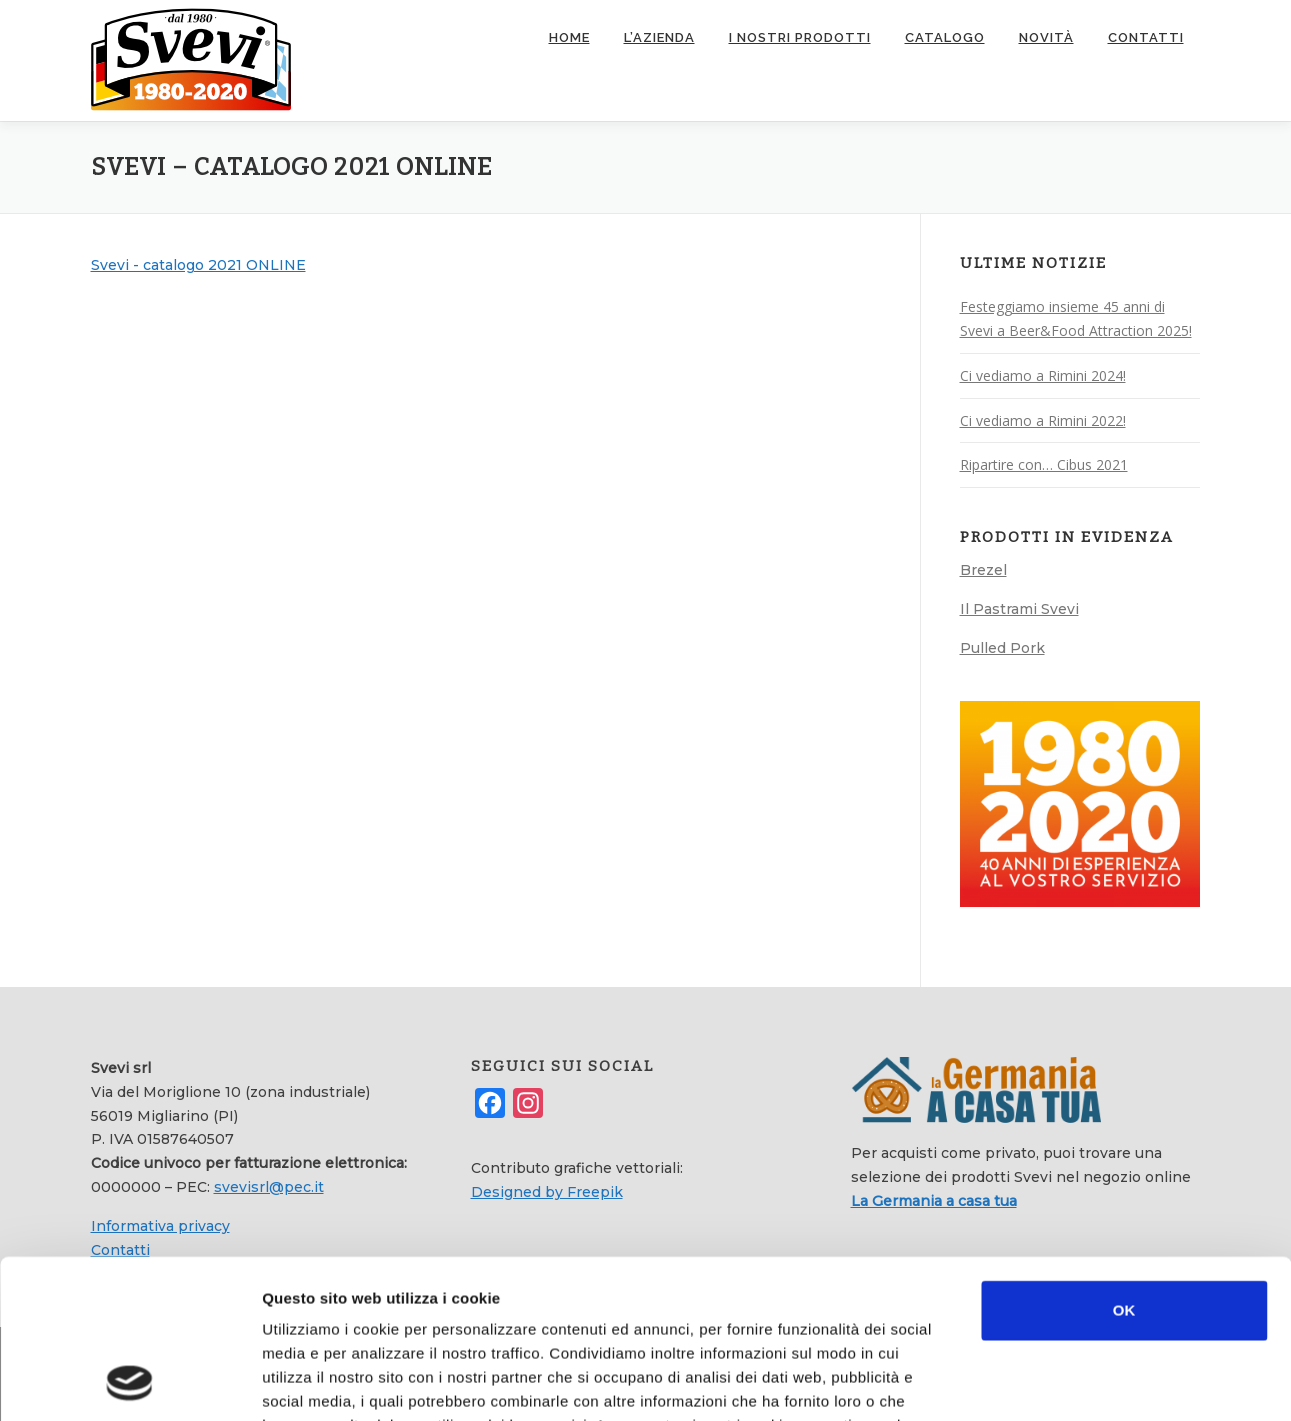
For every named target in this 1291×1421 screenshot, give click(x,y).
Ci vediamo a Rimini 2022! (1043, 420)
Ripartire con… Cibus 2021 (1044, 464)
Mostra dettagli (1062, 1381)
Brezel (983, 570)
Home (569, 37)
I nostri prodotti (800, 37)
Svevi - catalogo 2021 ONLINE (198, 265)
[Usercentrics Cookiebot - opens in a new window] (129, 1382)
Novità (1046, 37)
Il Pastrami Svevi (1019, 609)
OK (1124, 1161)
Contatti (1146, 37)
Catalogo (945, 37)
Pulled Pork (1002, 648)
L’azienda (659, 37)
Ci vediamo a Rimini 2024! (1043, 375)
